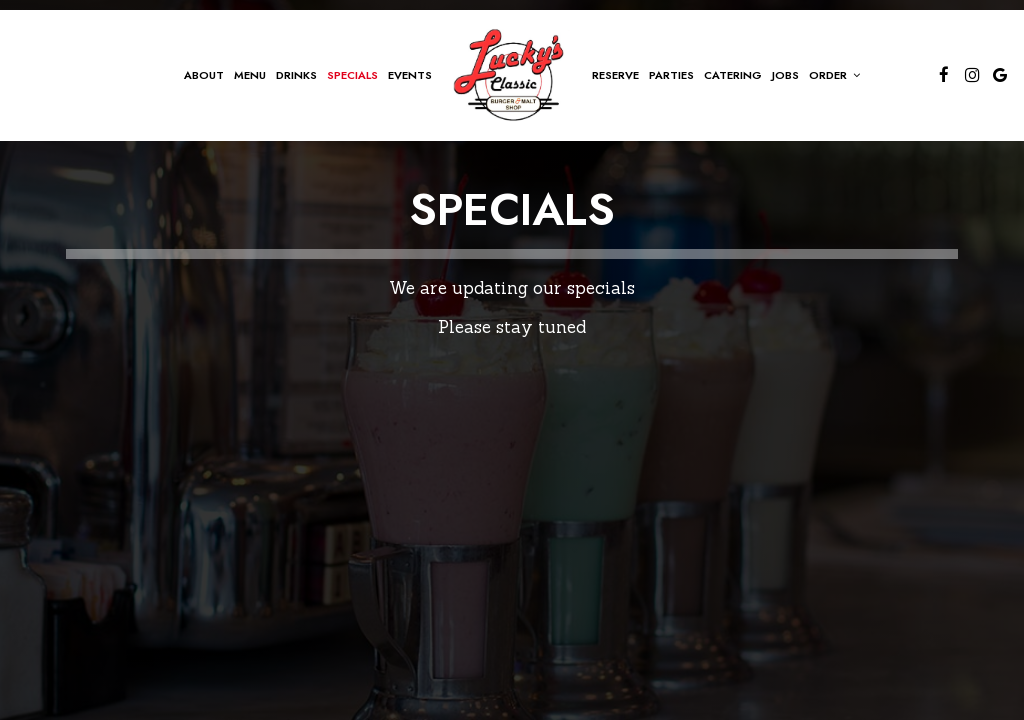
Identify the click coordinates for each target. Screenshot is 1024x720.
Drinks (296, 75)
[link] (512, 75)
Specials (352, 75)
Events (410, 75)
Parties (671, 75)
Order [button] (834, 75)
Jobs (785, 75)
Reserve (615, 75)
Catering (733, 75)
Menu (250, 75)
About (204, 75)
